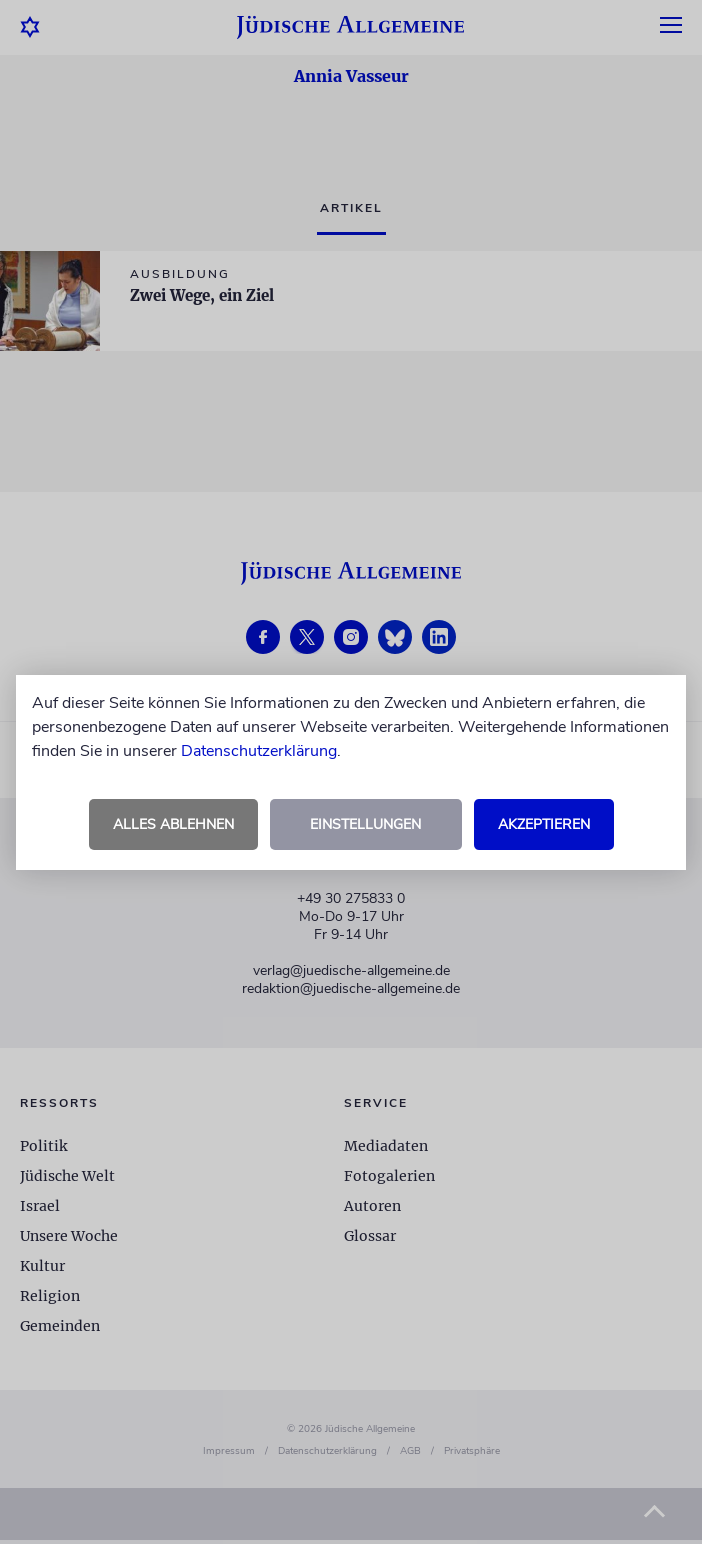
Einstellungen (365, 824)
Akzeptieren (544, 824)
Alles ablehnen (173, 824)
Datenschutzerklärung (259, 751)
